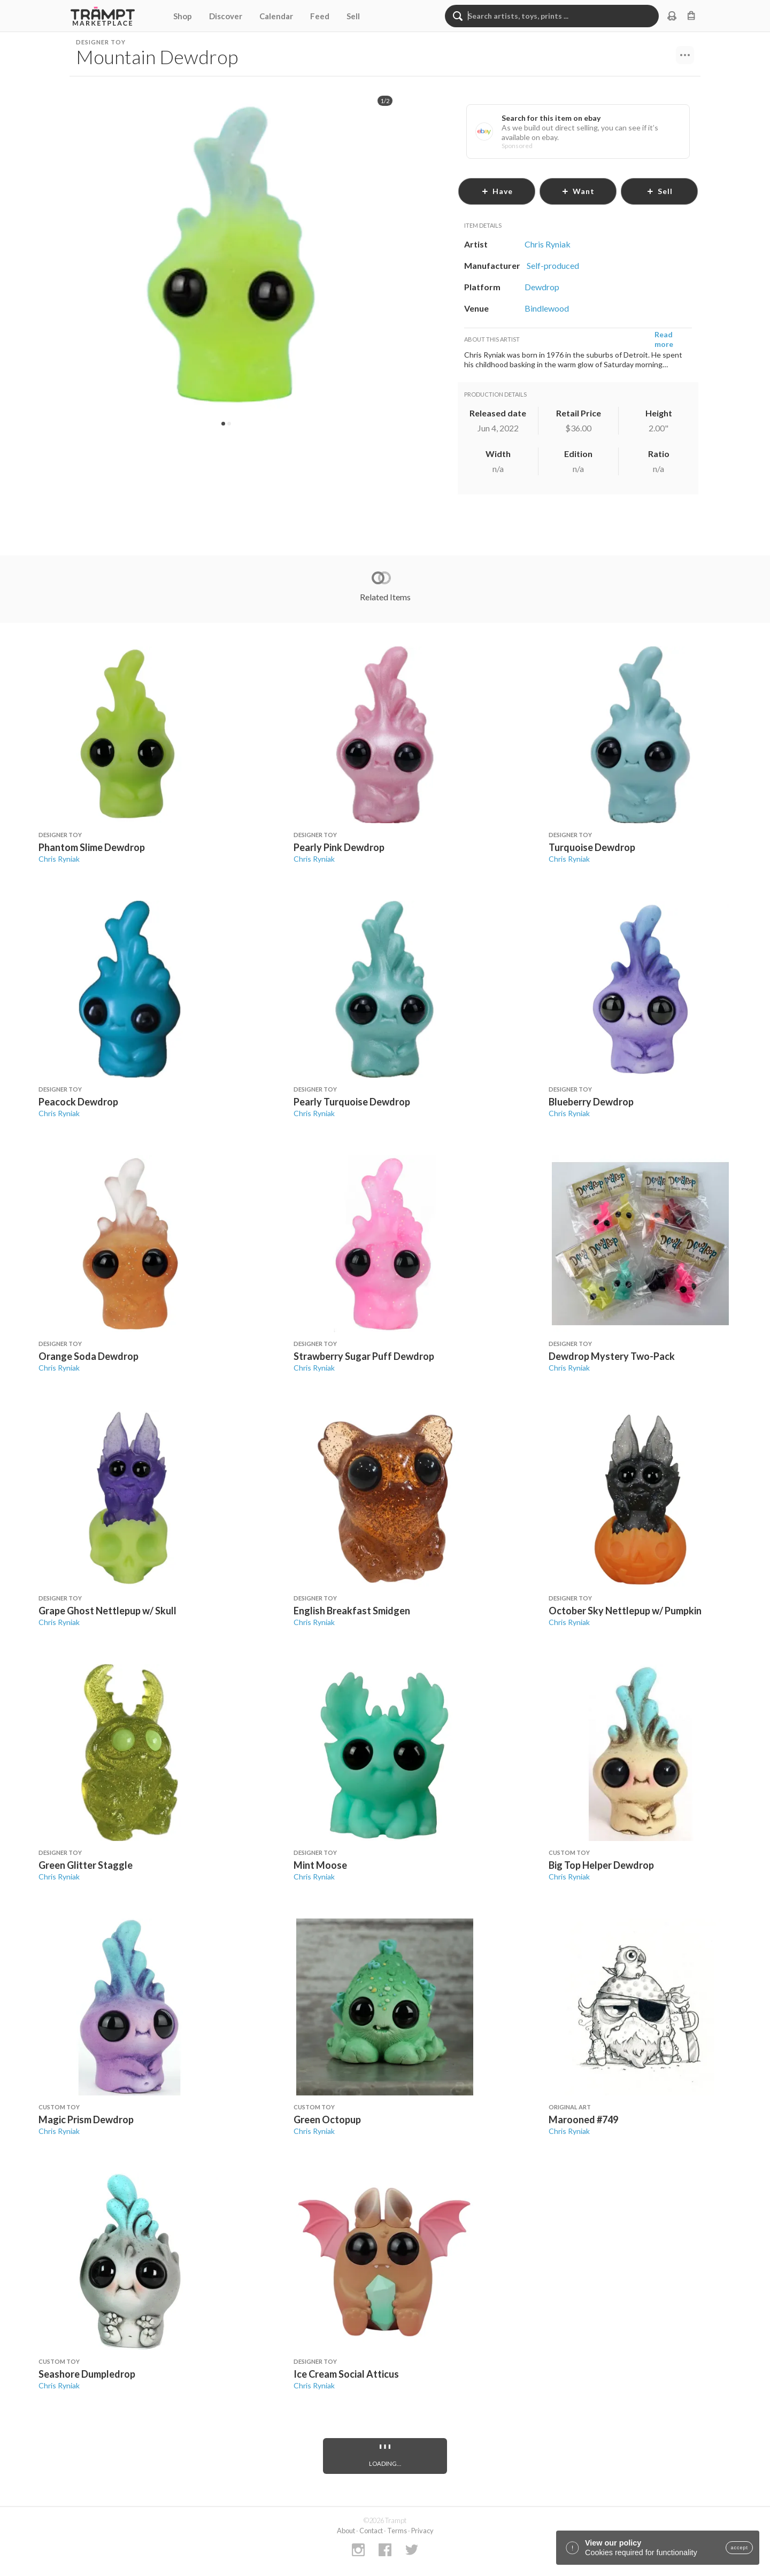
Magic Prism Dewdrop (86, 2119)
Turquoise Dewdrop (592, 847)
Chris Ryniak (59, 858)
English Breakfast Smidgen (352, 1610)
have (497, 191)
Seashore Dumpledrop (86, 2374)
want (578, 191)
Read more (663, 339)
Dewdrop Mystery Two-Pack (612, 1356)
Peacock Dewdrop (78, 1102)
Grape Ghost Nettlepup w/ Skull (107, 1610)
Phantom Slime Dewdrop (91, 847)
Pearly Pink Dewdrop (339, 847)
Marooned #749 (583, 2119)
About (346, 2530)
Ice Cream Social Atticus (346, 2374)
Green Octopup (327, 2119)
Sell (353, 16)
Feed (319, 16)
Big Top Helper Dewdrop (601, 1865)
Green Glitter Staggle (85, 1865)
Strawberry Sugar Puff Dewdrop (364, 1356)
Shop (182, 16)
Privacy (422, 2530)
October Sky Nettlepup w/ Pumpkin (625, 1610)
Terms (397, 2530)
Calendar (276, 16)
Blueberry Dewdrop (591, 1102)
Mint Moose (320, 1865)
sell (659, 191)
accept (739, 2547)
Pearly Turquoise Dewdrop (352, 1102)
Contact (371, 2530)
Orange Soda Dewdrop (88, 1356)
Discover (225, 16)
